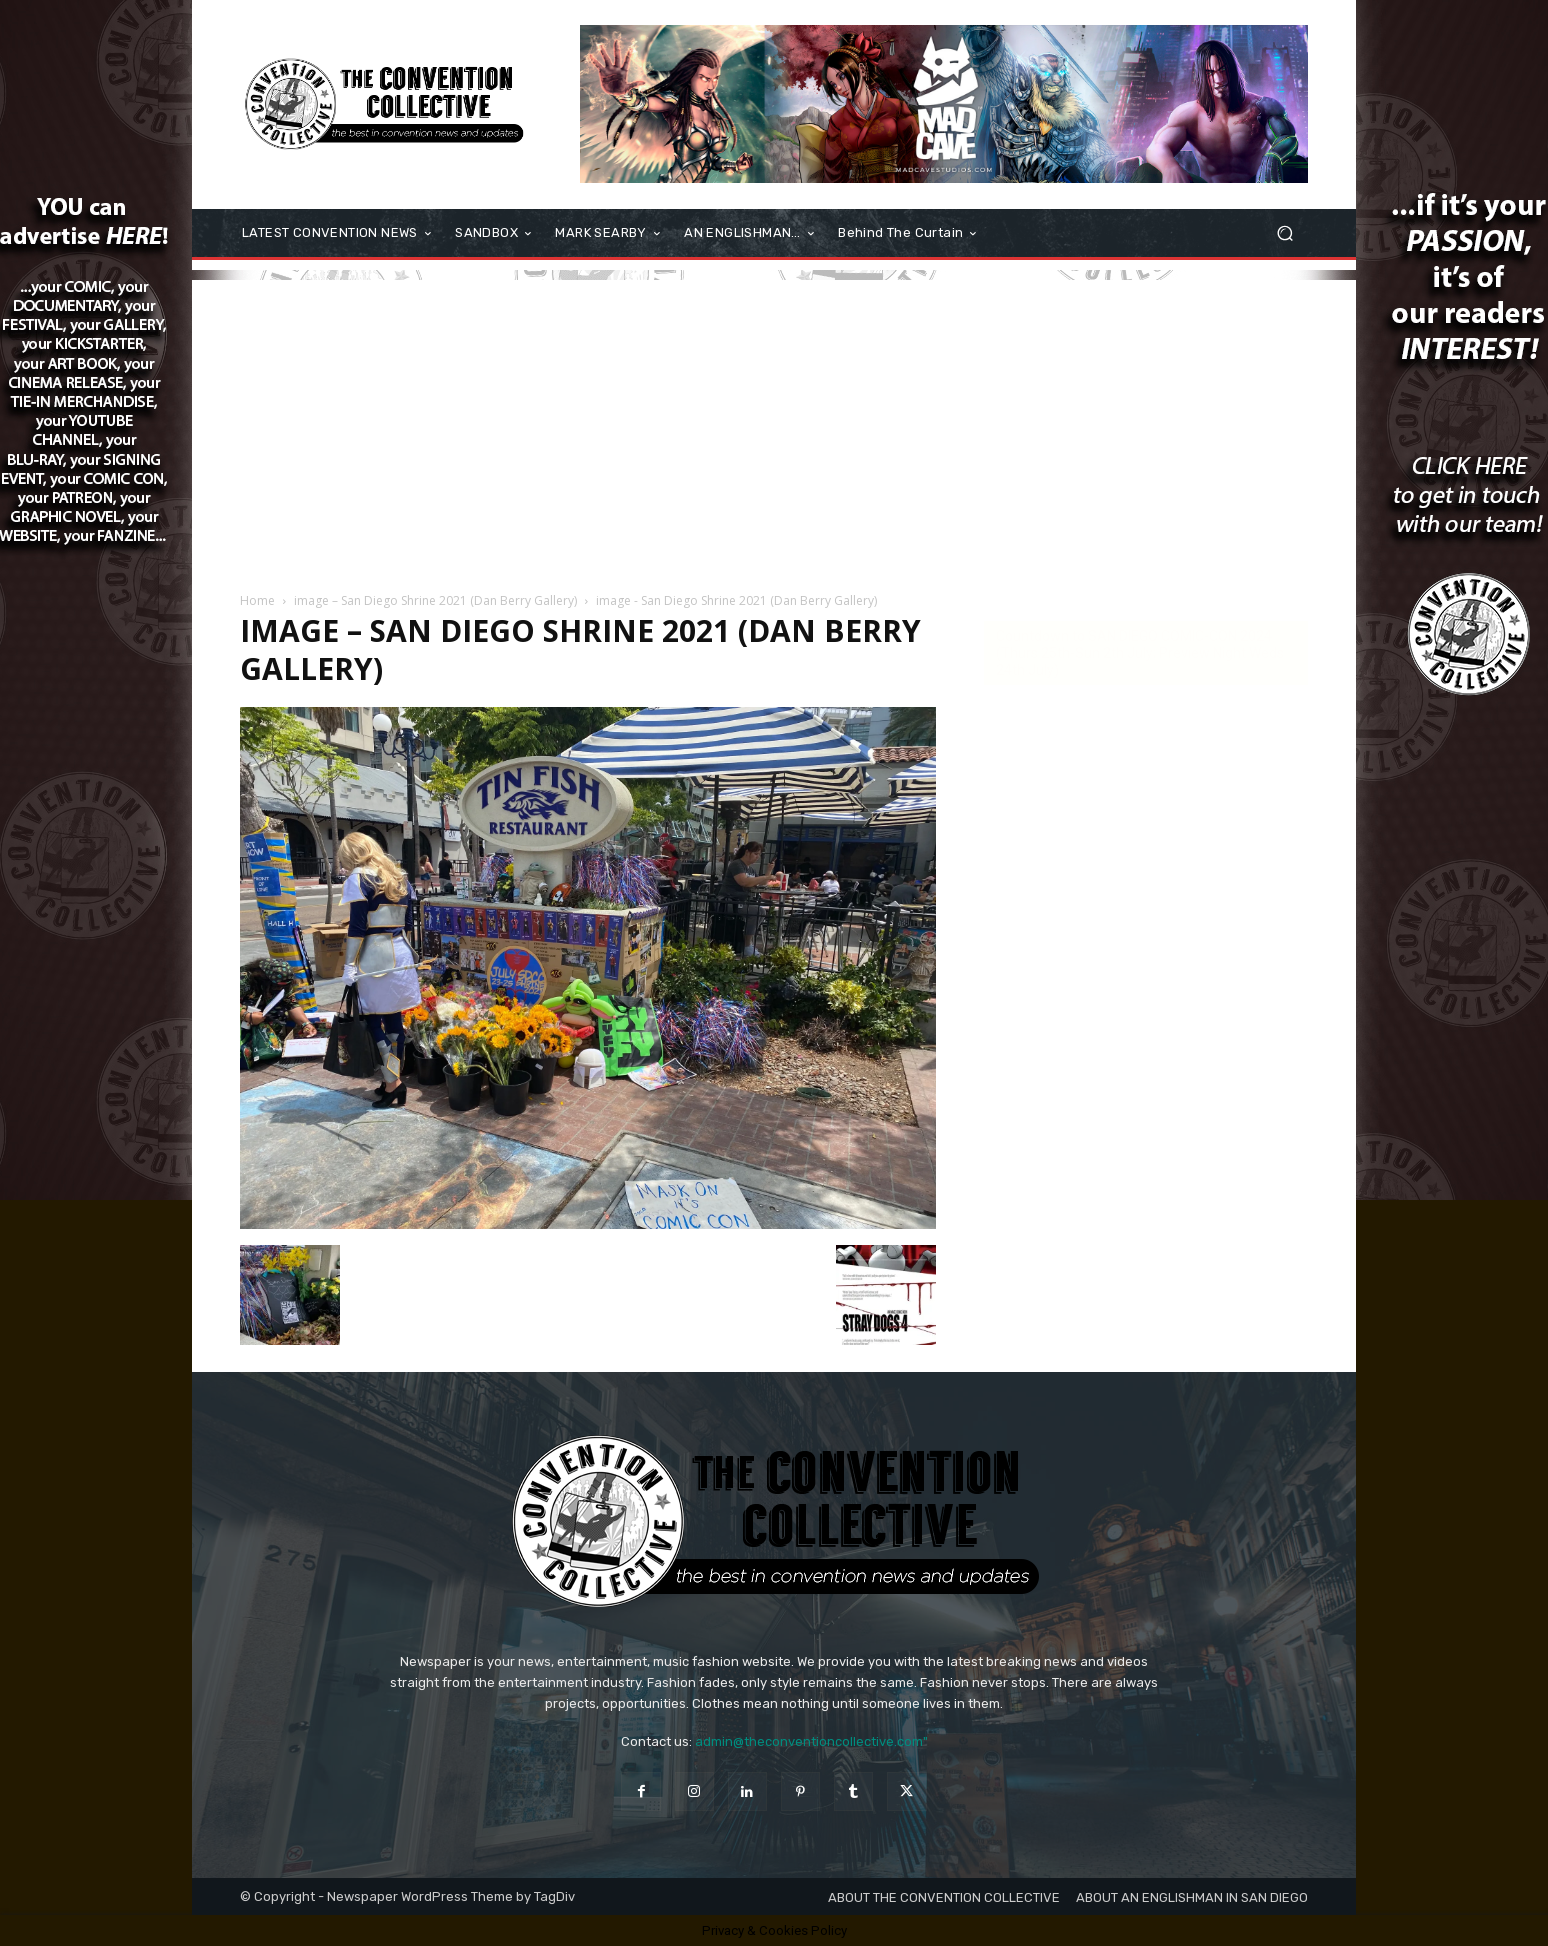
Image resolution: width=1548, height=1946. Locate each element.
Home (257, 600)
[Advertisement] (774, 420)
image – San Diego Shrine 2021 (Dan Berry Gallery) (435, 600)
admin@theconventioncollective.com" (811, 1741)
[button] (1284, 233)
